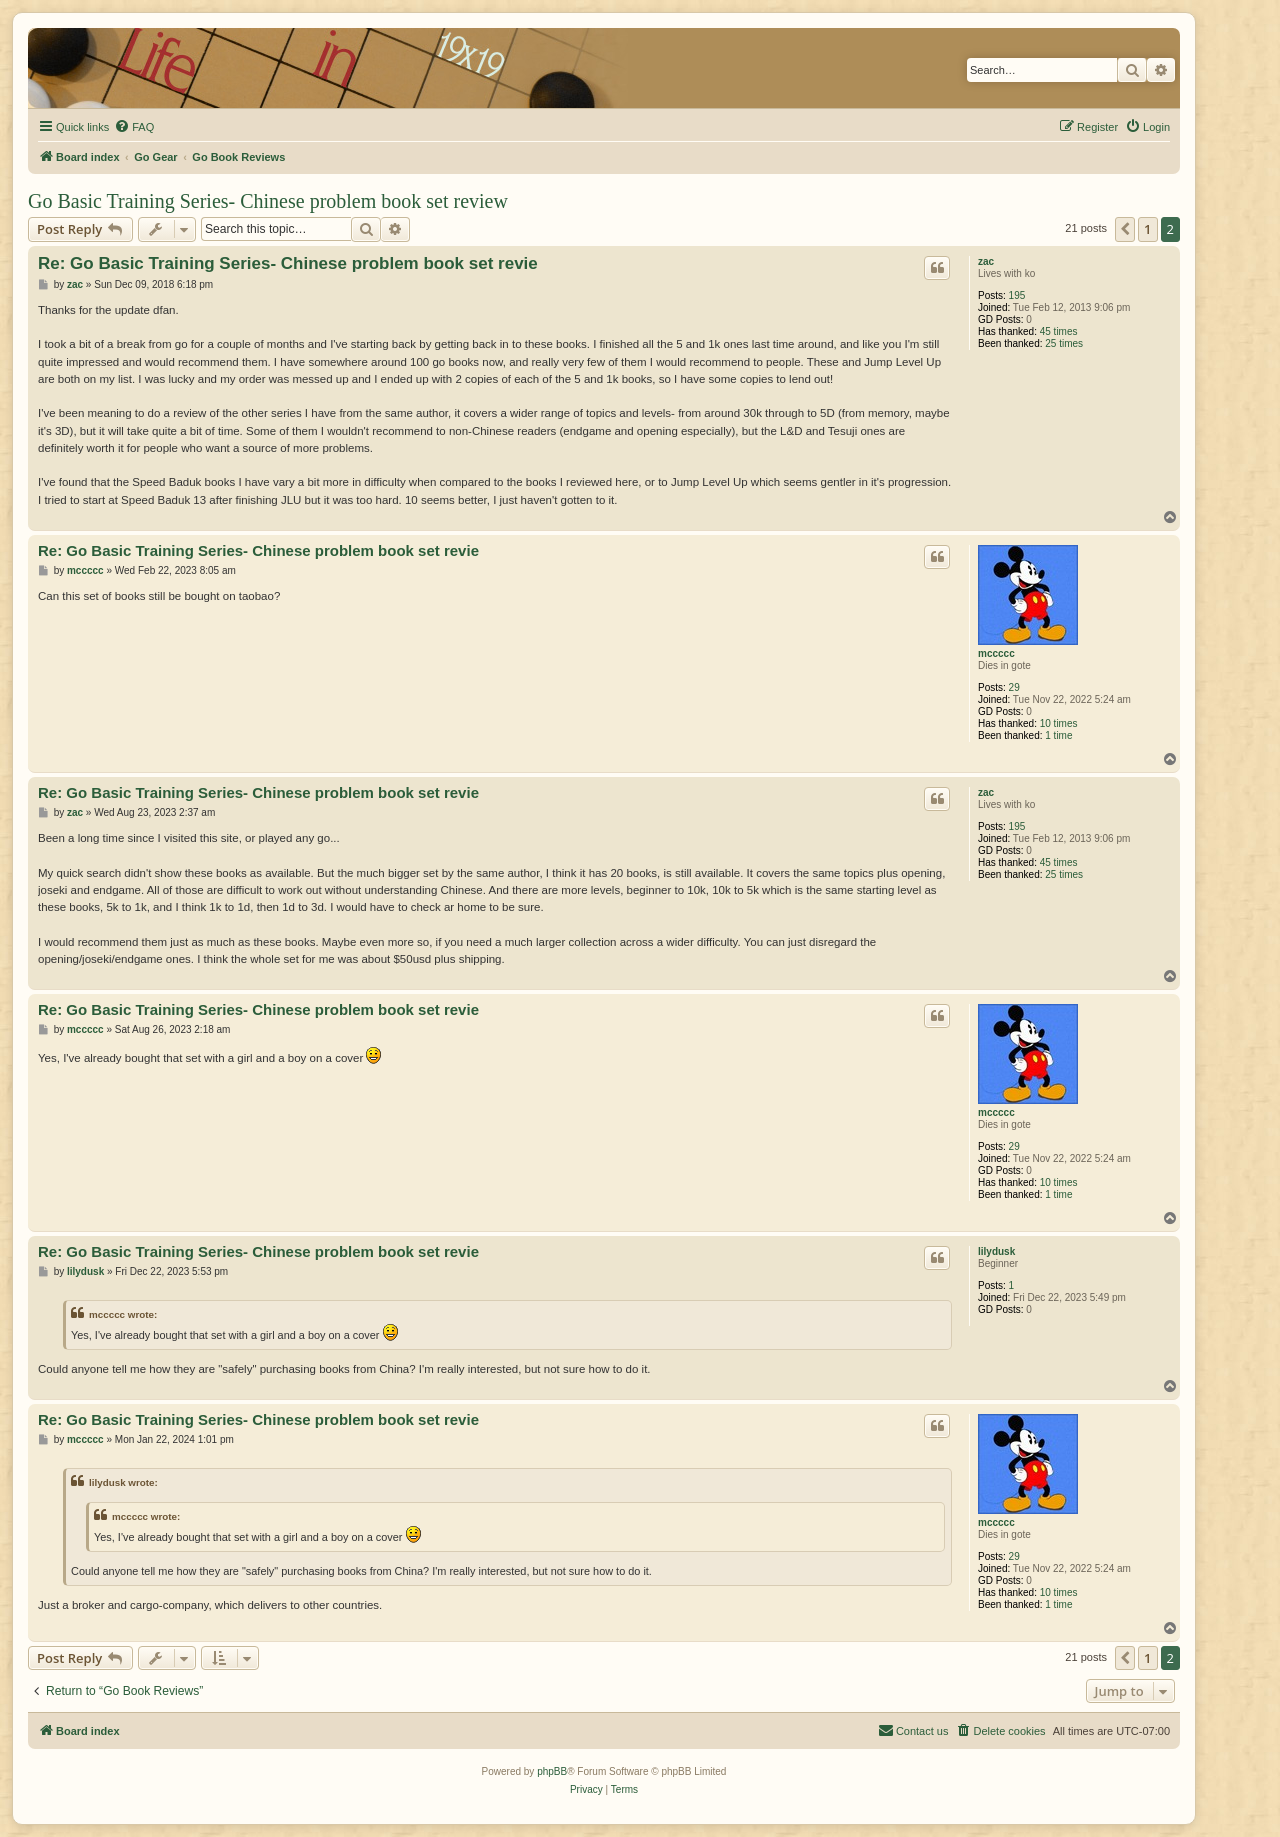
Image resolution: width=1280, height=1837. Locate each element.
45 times (1059, 331)
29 (1014, 687)
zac (986, 261)
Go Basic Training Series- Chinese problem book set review (268, 201)
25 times (1064, 343)
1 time (1058, 735)
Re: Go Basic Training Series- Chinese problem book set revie (288, 263)
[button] (1125, 229)
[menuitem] (134, 127)
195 (1017, 295)
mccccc (996, 653)
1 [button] (1147, 229)
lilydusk (996, 1251)
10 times (1059, 723)
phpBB (552, 1771)
